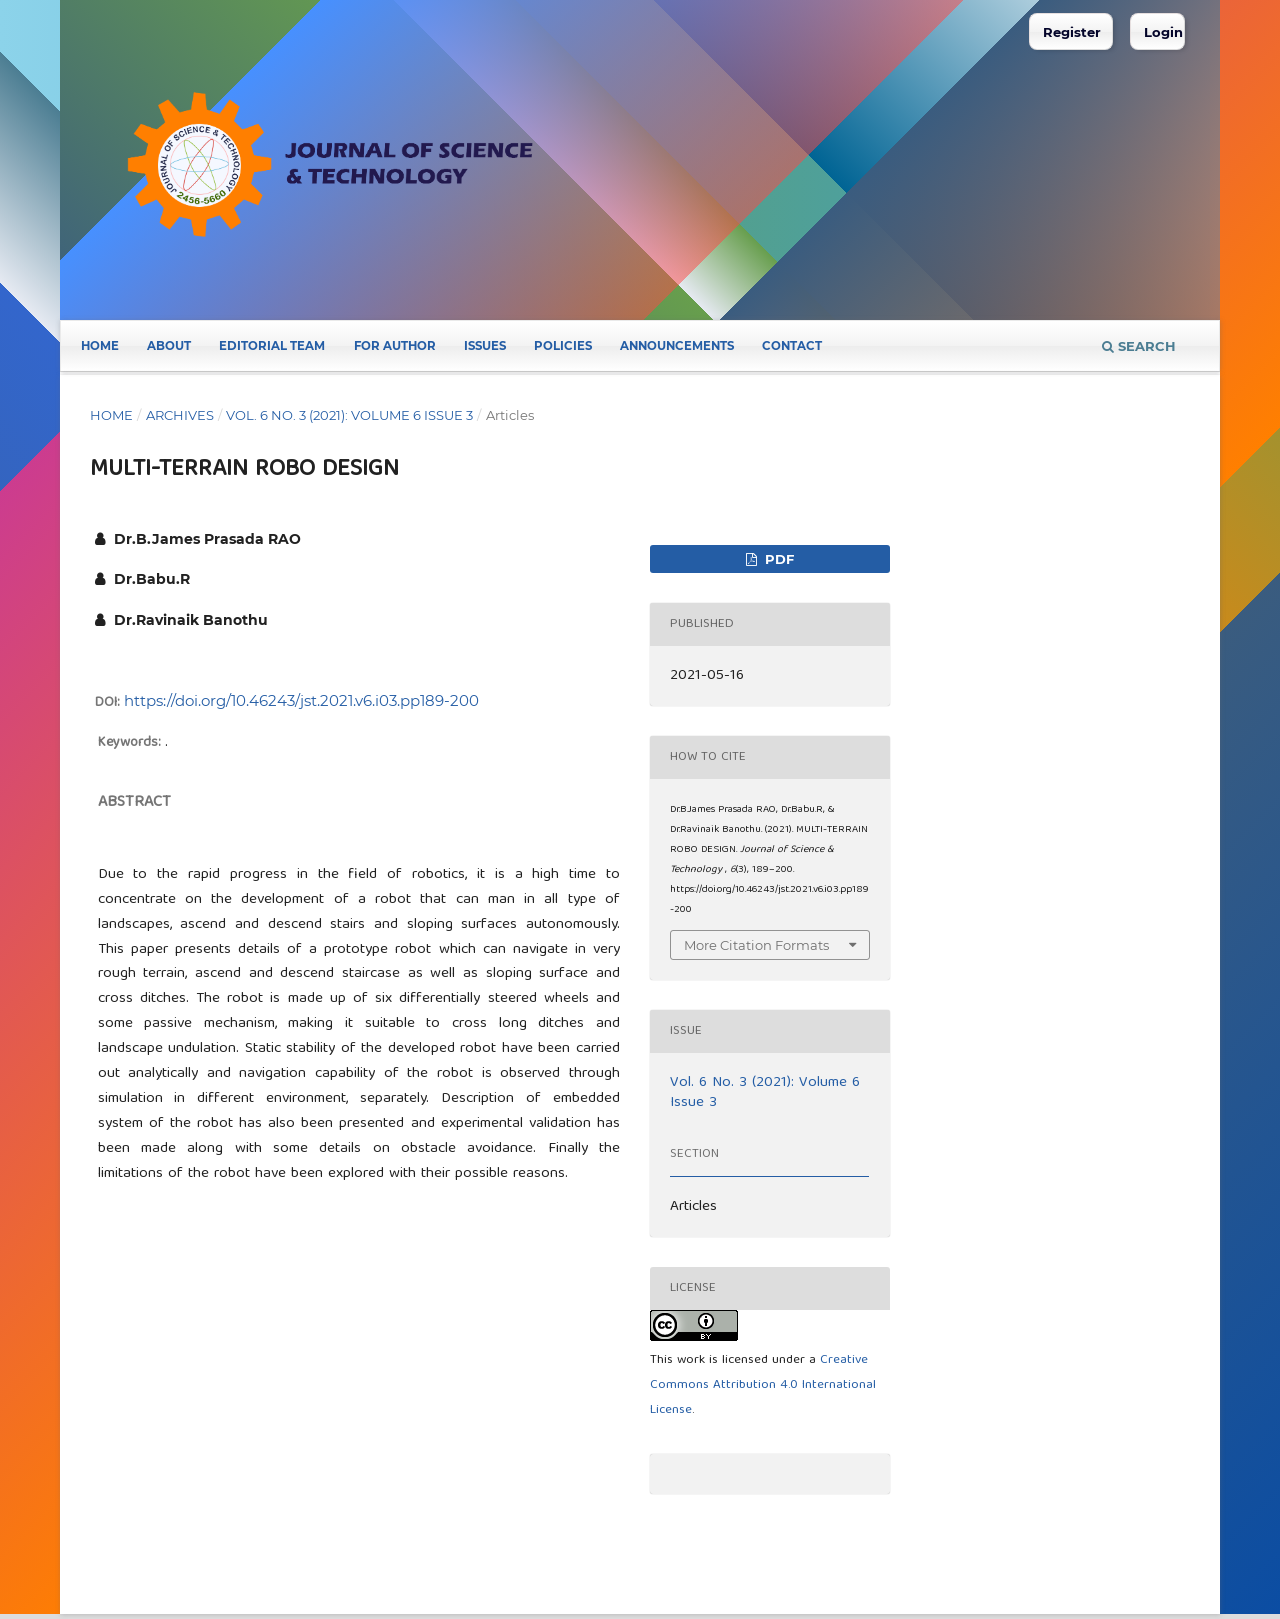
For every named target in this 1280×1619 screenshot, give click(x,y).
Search (1139, 346)
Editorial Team (272, 346)
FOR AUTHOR (395, 346)
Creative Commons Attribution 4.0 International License (763, 1385)
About (169, 346)
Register (1072, 32)
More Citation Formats (756, 945)
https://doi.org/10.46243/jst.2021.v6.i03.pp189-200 (301, 700)
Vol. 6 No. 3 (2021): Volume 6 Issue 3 (349, 415)
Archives (180, 415)
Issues (485, 346)
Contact (792, 346)
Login (1163, 32)
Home (100, 346)
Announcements (677, 346)
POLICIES (563, 346)
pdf (777, 559)
